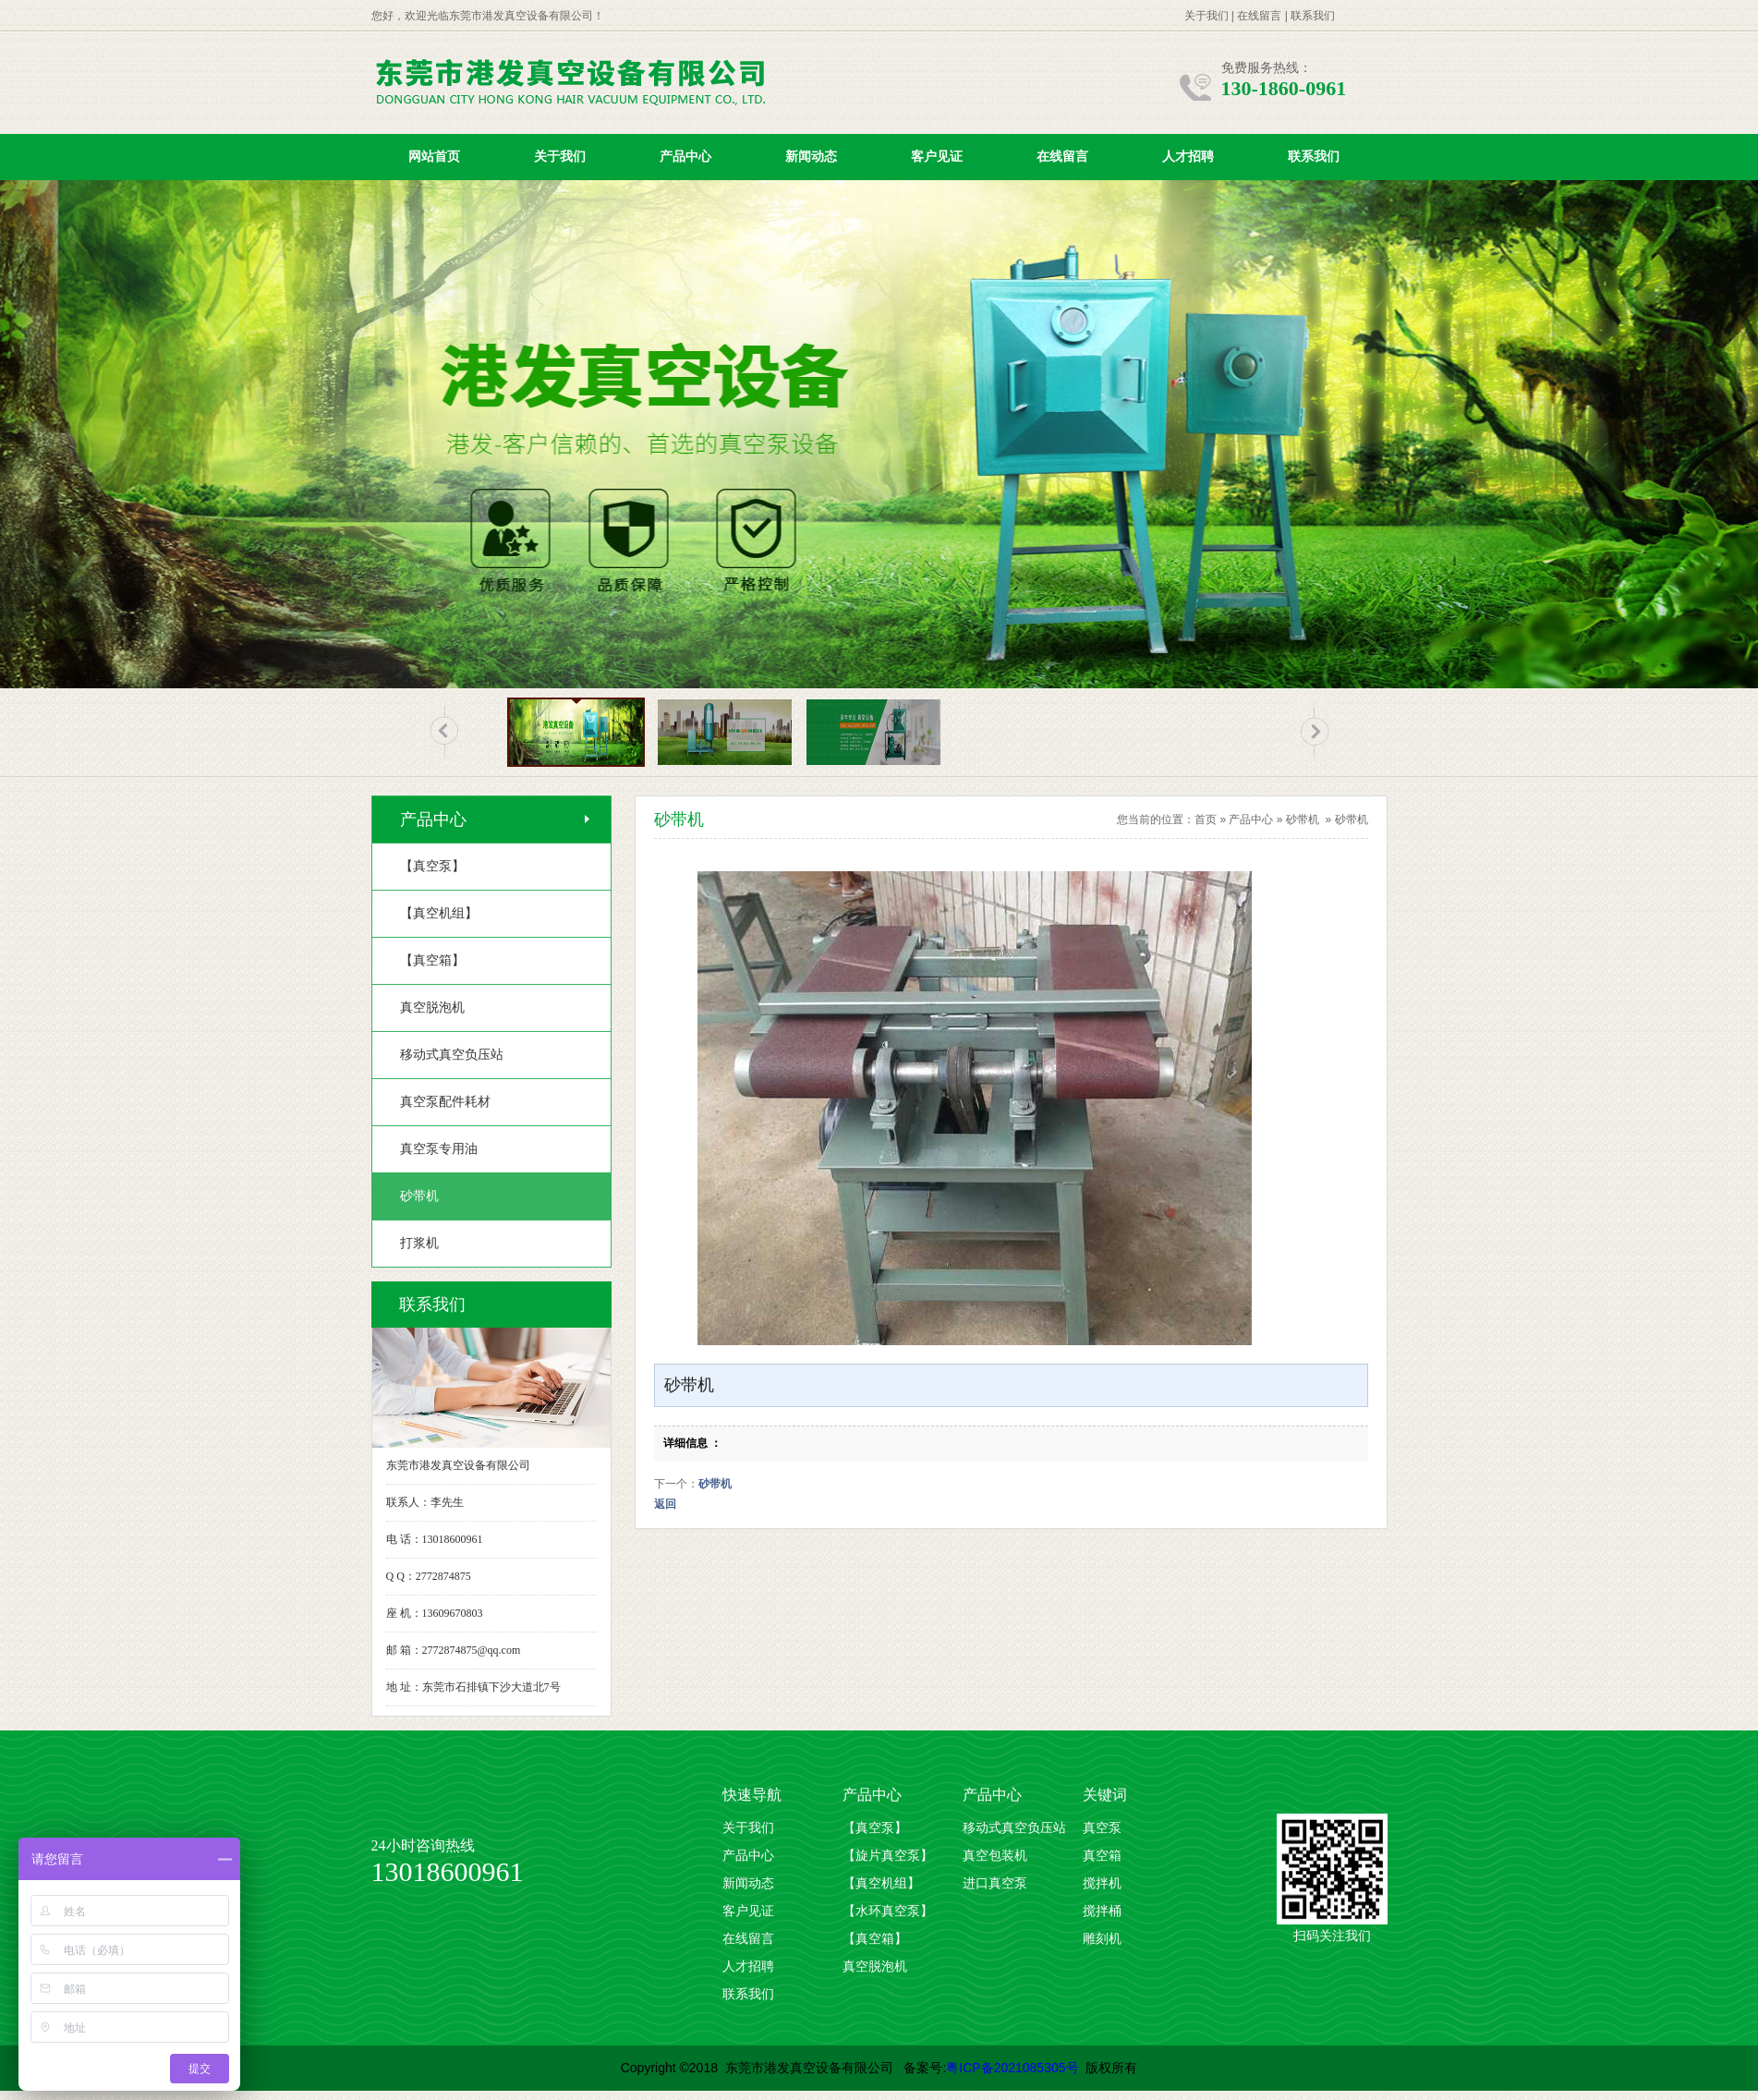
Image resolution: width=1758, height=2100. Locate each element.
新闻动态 (811, 157)
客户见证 (937, 157)
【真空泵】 (875, 1828)
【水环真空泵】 (888, 1911)
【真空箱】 (875, 1939)
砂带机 (1302, 819)
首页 (1205, 819)
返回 (665, 1504)
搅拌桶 (1102, 1911)
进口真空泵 (995, 1883)
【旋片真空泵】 (888, 1856)
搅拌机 (1102, 1883)
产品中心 (685, 157)
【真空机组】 (881, 1883)
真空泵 (1102, 1828)
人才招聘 (1188, 157)
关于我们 (1206, 15)
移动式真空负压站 (1014, 1828)
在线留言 (1259, 15)
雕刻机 (1102, 1939)
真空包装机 (995, 1856)
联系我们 (1313, 15)
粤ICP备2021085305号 (1012, 2067)
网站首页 (434, 157)
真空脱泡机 (875, 1966)
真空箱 (1102, 1856)
